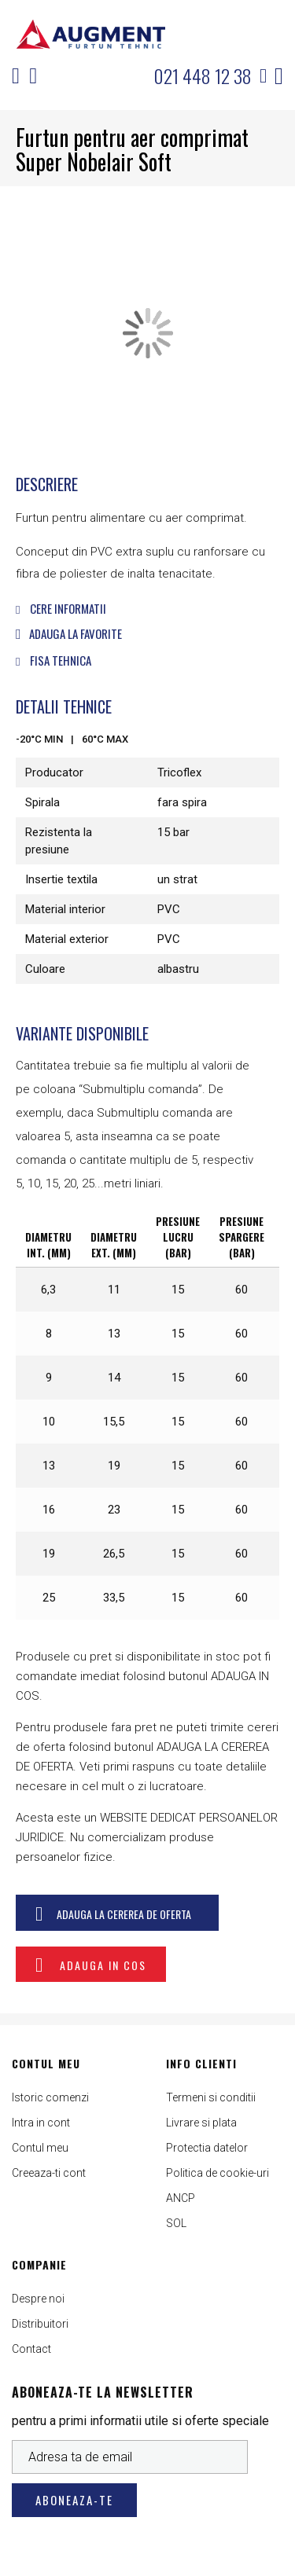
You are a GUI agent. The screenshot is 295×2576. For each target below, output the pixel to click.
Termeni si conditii (211, 2097)
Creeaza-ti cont (49, 2173)
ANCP (180, 2198)
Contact (31, 2349)
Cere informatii (61, 608)
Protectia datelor (207, 2147)
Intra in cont (41, 2122)
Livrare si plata (201, 2122)
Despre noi (38, 2298)
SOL (176, 2223)
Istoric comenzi (50, 2097)
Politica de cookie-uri (217, 2173)
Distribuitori (40, 2323)
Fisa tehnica (53, 660)
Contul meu (40, 2147)
